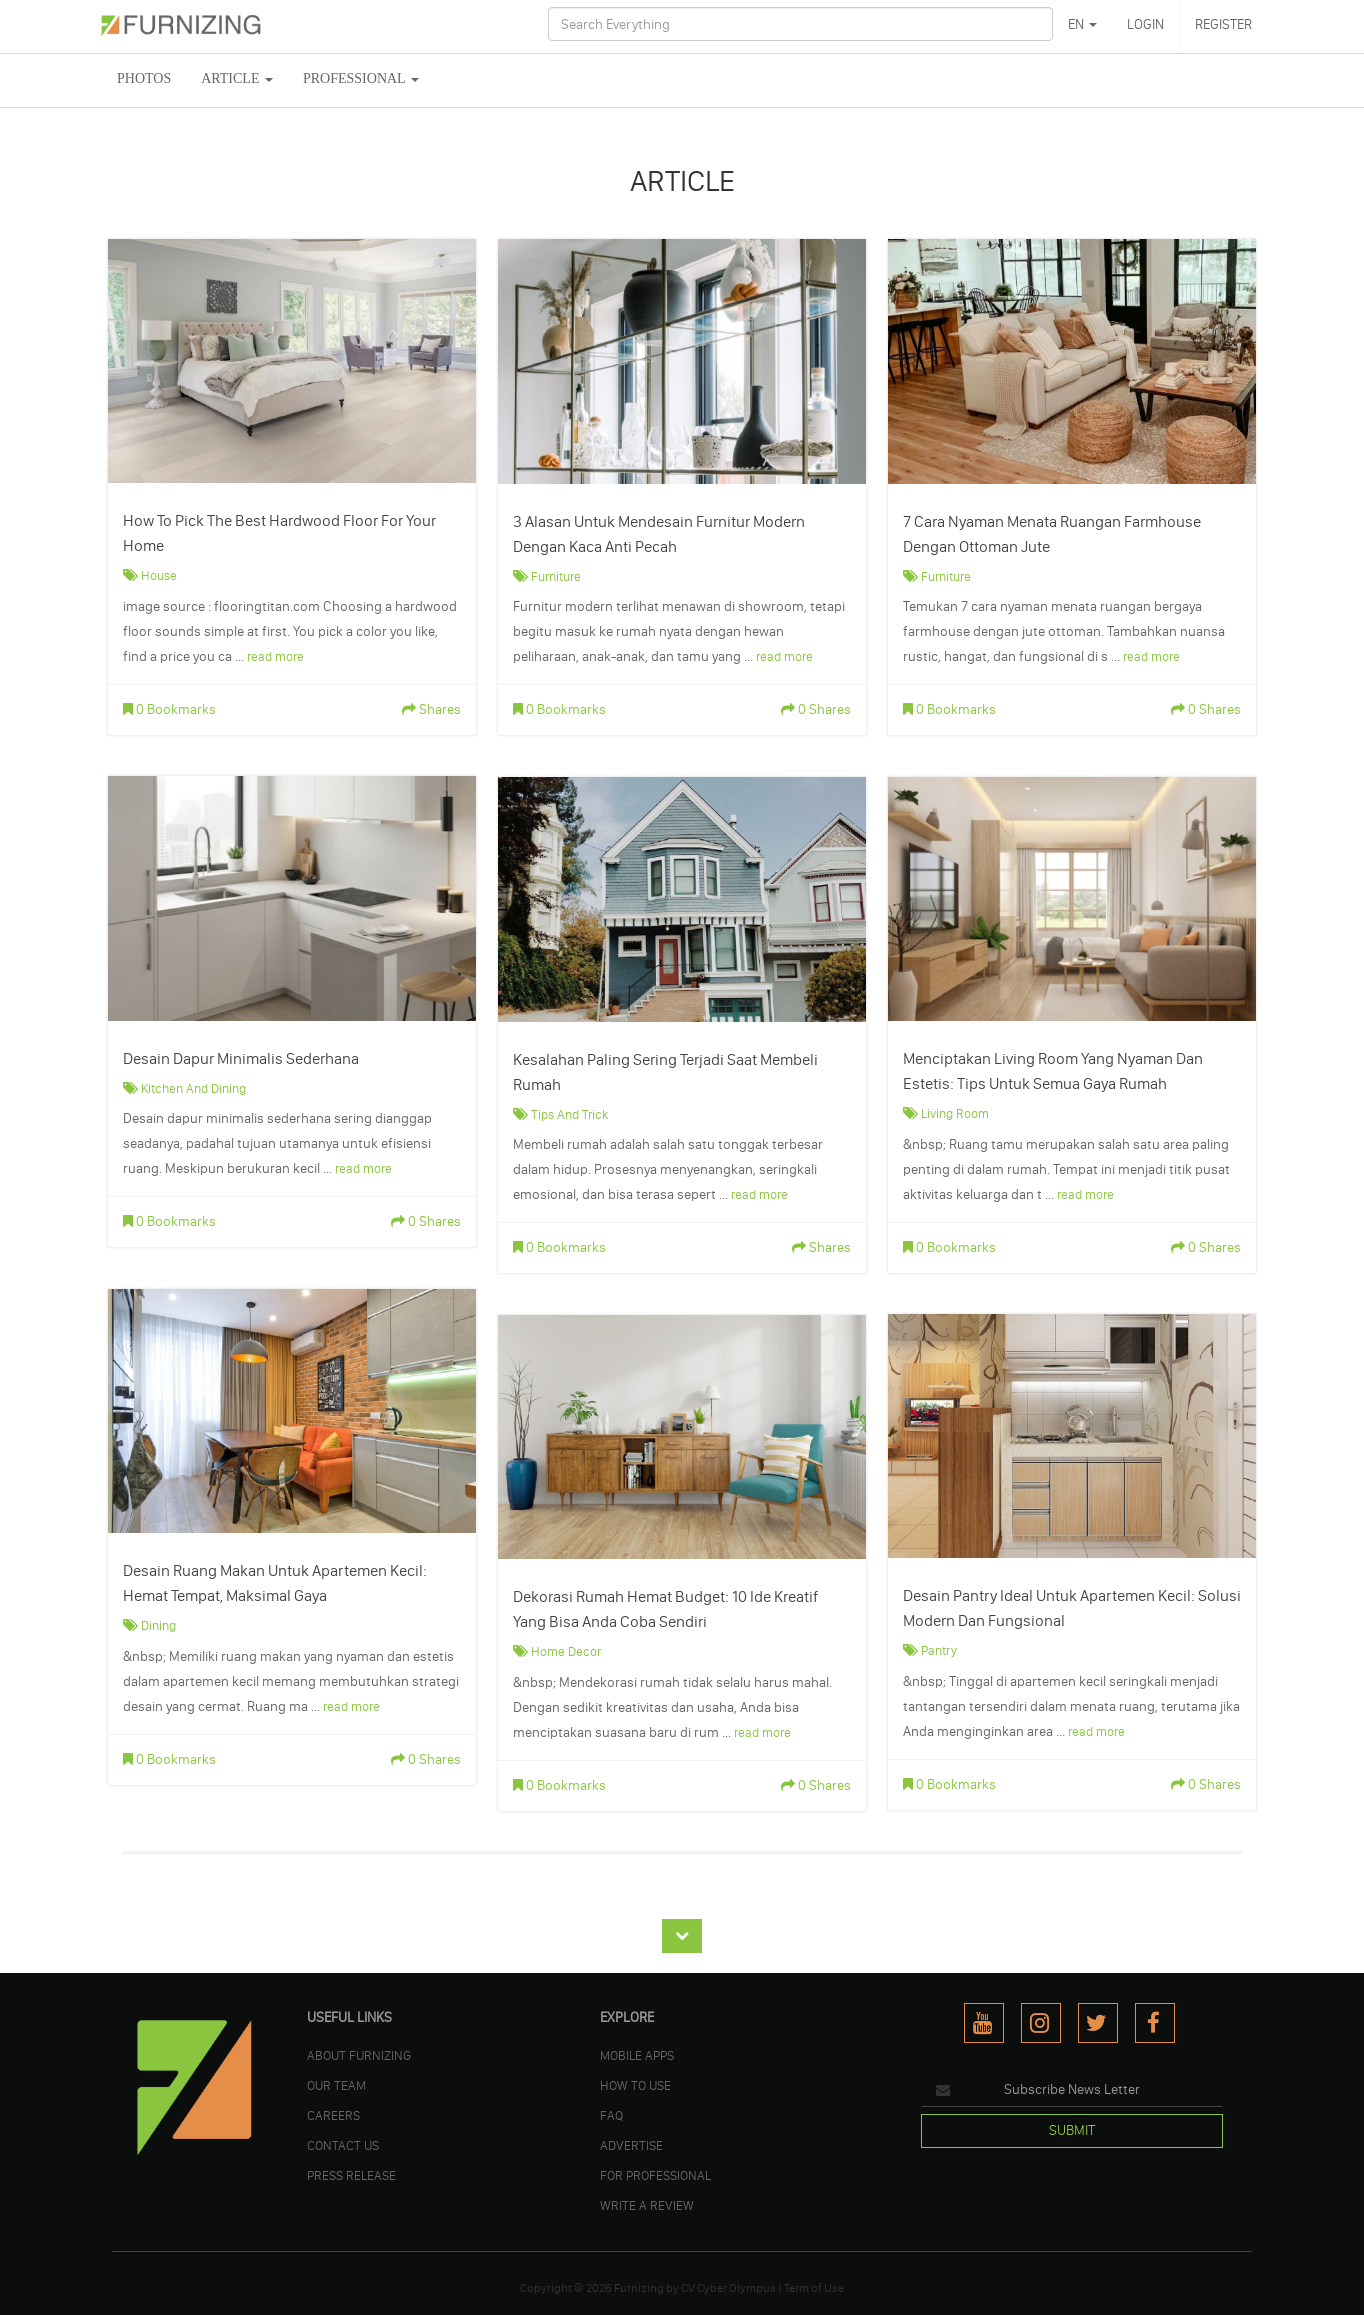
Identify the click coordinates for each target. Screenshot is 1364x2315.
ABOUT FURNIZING (359, 2055)
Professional (361, 78)
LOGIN (1145, 24)
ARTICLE (237, 78)
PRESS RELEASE (351, 2175)
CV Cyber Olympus (728, 2288)
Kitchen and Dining (193, 1088)
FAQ (611, 2115)
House (159, 575)
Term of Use (814, 2288)
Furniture (556, 576)
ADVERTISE (631, 2145)
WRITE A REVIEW (647, 2205)
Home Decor (566, 1651)
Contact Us (343, 2145)
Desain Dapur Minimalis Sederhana (241, 1058)
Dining (158, 1625)
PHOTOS (144, 78)
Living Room (955, 1113)
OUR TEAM (336, 2085)
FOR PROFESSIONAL (655, 2175)
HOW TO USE (635, 2085)
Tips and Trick (569, 1114)
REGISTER (1223, 24)
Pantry (939, 1650)
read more (275, 656)
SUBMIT (1072, 2130)
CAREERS (333, 2115)
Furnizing (639, 2288)
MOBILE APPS (637, 2055)
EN (1082, 24)
